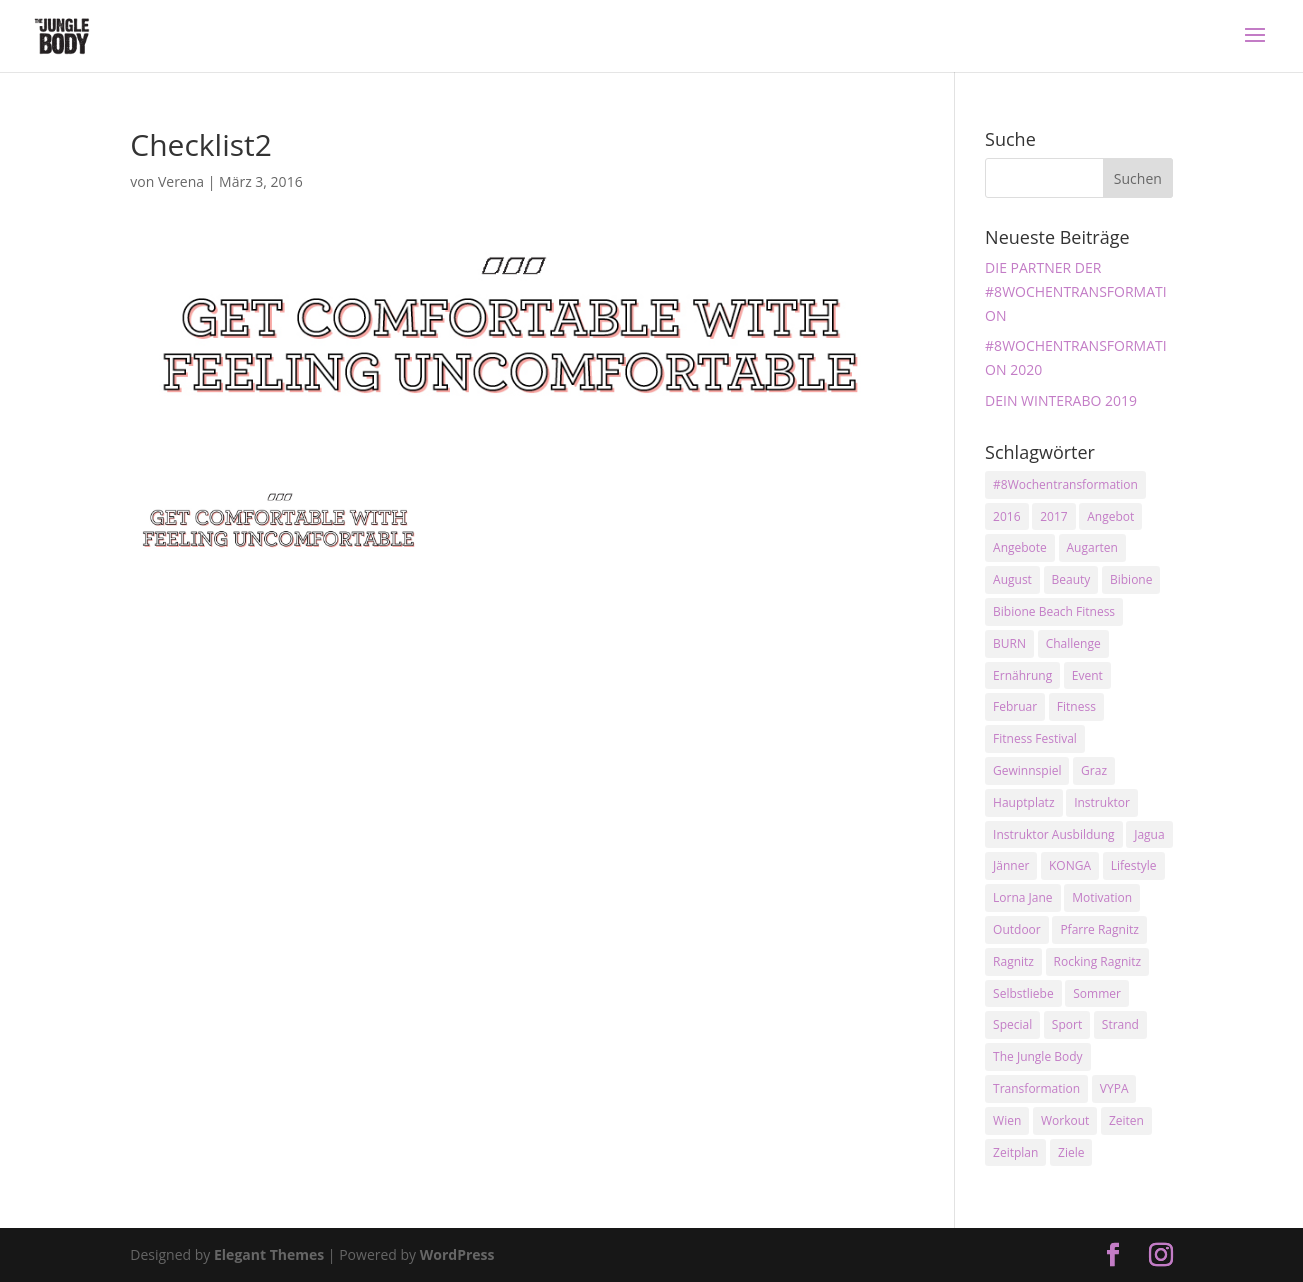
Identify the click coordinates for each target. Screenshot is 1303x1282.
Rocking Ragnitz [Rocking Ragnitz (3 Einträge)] (1098, 961)
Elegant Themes (269, 1254)
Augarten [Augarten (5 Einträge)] (1092, 547)
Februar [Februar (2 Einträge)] (1015, 706)
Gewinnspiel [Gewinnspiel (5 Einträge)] (1027, 770)
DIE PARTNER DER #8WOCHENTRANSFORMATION (1076, 291)
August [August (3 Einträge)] (1012, 579)
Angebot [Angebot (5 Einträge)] (1110, 516)
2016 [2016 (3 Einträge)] (1006, 516)
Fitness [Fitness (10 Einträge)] (1076, 706)
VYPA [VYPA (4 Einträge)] (1114, 1088)
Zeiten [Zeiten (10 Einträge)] (1126, 1120)
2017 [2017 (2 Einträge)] (1053, 516)
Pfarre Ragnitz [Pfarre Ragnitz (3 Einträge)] (1099, 929)
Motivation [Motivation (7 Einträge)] (1102, 897)
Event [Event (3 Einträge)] (1087, 675)
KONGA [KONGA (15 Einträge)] (1070, 865)
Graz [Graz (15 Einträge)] (1094, 770)
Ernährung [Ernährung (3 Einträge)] (1022, 675)
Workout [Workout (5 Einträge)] (1065, 1120)
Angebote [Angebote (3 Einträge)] (1020, 547)
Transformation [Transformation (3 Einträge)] (1036, 1088)
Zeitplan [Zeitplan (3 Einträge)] (1015, 1152)
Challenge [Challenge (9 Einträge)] (1073, 643)
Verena (181, 181)
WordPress (457, 1254)
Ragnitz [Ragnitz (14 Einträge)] (1013, 961)
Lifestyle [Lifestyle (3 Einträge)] (1134, 865)
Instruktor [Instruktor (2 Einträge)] (1102, 802)
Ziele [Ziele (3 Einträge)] (1071, 1152)
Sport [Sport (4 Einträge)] (1067, 1024)
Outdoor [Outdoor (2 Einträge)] (1017, 929)
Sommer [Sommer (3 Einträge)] (1097, 993)
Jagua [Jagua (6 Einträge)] (1149, 834)
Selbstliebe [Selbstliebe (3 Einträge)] (1023, 993)
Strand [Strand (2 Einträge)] (1120, 1024)
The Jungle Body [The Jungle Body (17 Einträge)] (1038, 1056)
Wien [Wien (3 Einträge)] (1007, 1120)
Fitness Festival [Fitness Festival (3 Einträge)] (1035, 738)
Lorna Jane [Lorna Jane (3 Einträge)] (1023, 897)
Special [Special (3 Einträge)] (1012, 1024)
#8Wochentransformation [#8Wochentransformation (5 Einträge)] (1065, 484)
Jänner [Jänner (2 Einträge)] (1011, 865)
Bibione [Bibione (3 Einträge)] (1131, 579)
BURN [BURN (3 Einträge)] (1009, 643)
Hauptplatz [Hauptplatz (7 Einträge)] (1023, 802)
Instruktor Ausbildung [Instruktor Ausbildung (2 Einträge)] (1053, 834)
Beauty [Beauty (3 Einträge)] (1071, 579)
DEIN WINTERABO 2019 (1061, 400)
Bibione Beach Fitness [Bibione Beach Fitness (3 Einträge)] (1054, 611)
